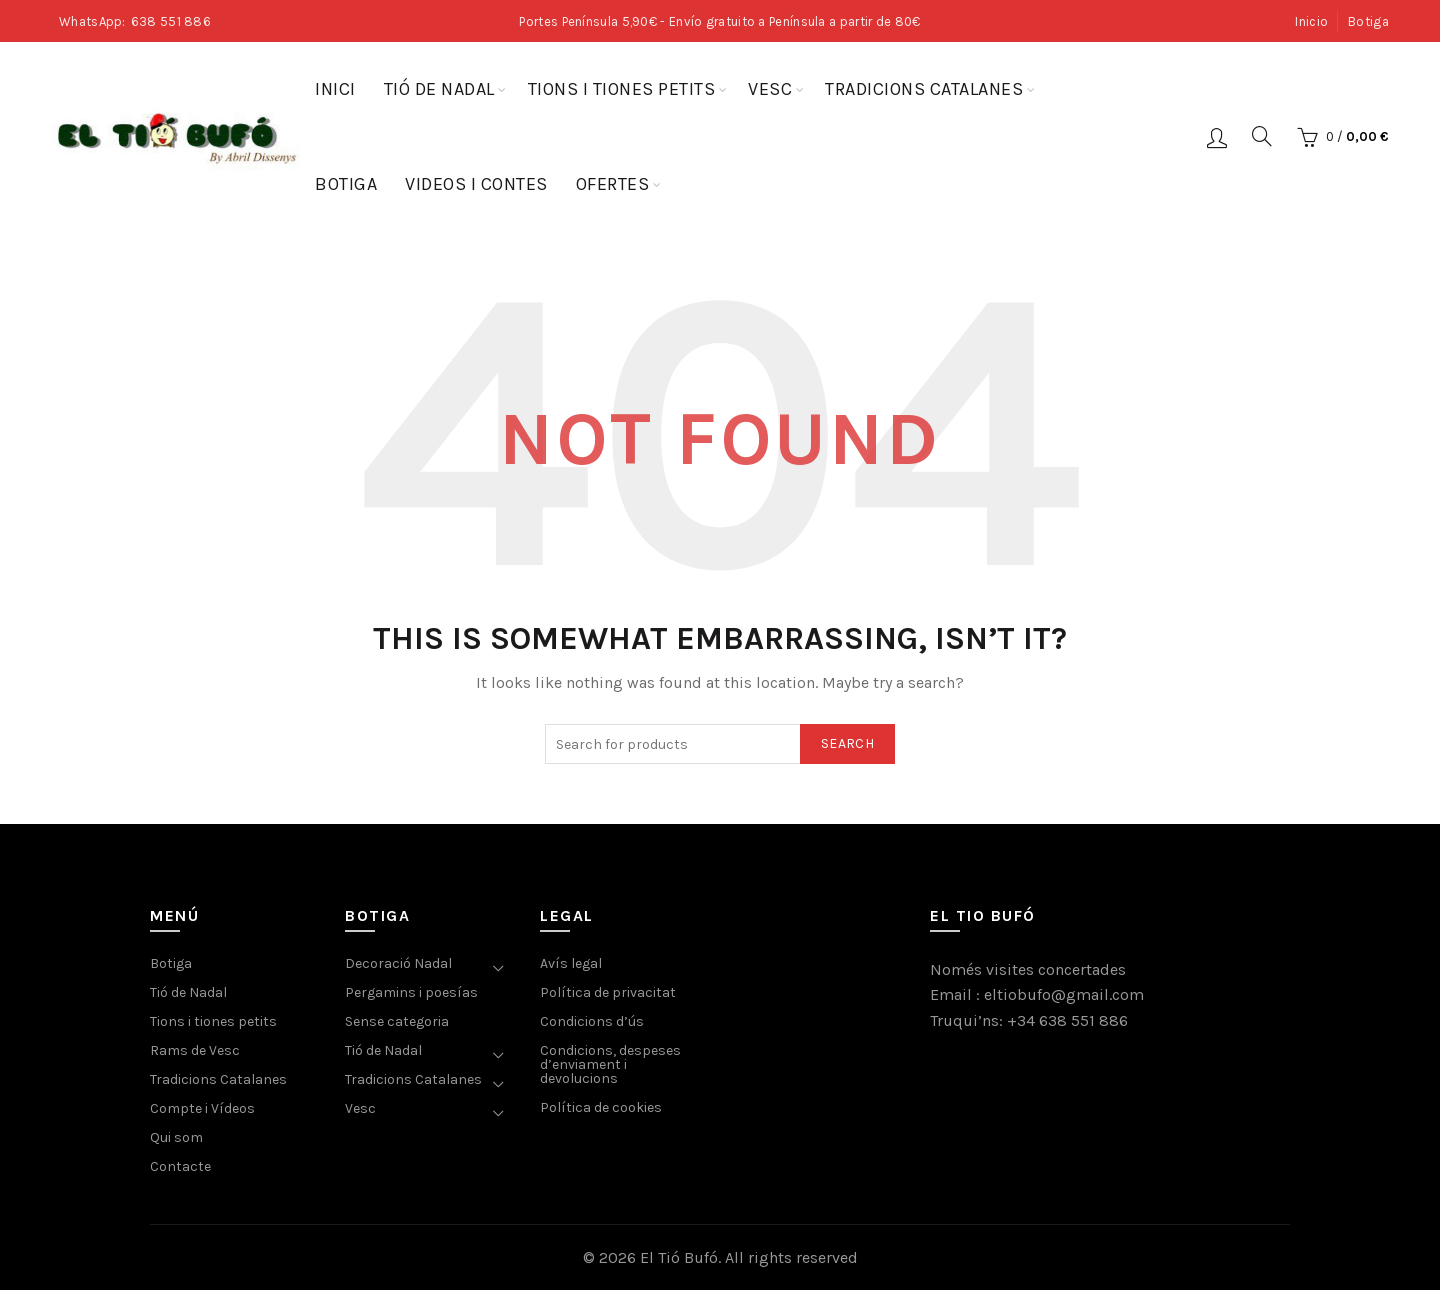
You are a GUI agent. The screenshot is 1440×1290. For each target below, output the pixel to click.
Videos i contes (476, 184)
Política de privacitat (608, 992)
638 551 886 (171, 21)
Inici (335, 89)
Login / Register (1217, 137)
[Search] (1262, 136)
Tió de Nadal (439, 89)
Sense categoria (397, 1021)
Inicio (1311, 21)
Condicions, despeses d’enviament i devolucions (610, 1064)
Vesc (770, 89)
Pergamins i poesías (411, 992)
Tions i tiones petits (622, 89)
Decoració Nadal (398, 963)
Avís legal (571, 963)
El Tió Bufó (679, 1257)
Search (847, 743)
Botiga (1368, 21)
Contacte (180, 1166)
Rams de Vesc (195, 1050)
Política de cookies (601, 1107)
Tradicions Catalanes (924, 89)
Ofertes (613, 184)
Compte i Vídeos (202, 1108)
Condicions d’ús (592, 1021)
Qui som (176, 1137)
